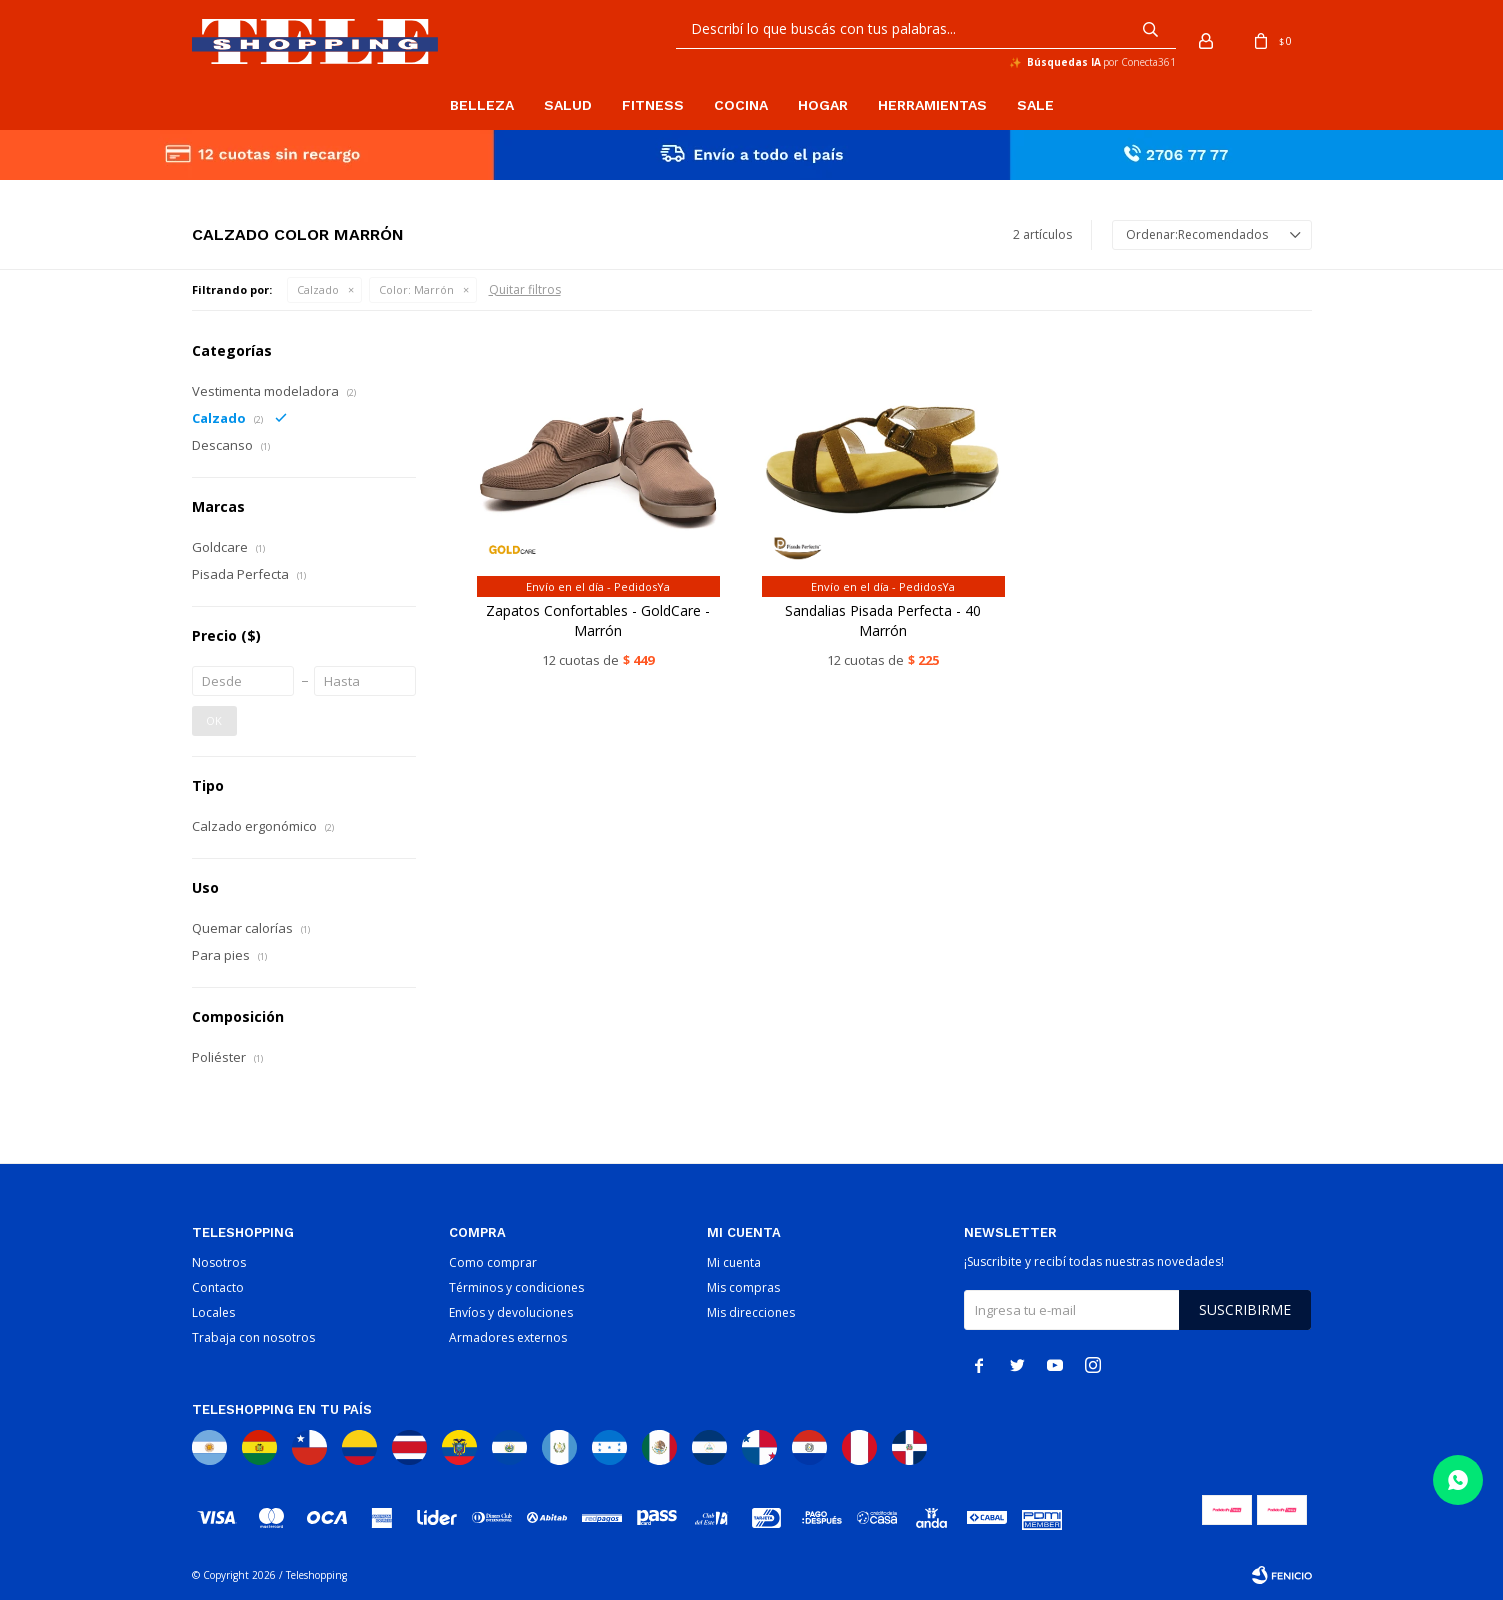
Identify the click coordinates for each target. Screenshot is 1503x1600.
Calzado (318, 289)
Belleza (482, 105)
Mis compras (743, 1287)
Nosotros (219, 1262)
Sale (1035, 105)
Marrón (416, 289)
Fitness (653, 105)
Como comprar (493, 1262)
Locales (213, 1312)
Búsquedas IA (1064, 62)
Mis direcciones (751, 1312)
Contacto (218, 1287)
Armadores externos (508, 1337)
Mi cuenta (734, 1262)
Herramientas (932, 105)
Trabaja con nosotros (253, 1337)
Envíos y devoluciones (511, 1312)
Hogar (823, 105)
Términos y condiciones (516, 1287)
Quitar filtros (525, 289)
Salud (568, 105)
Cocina (741, 105)
